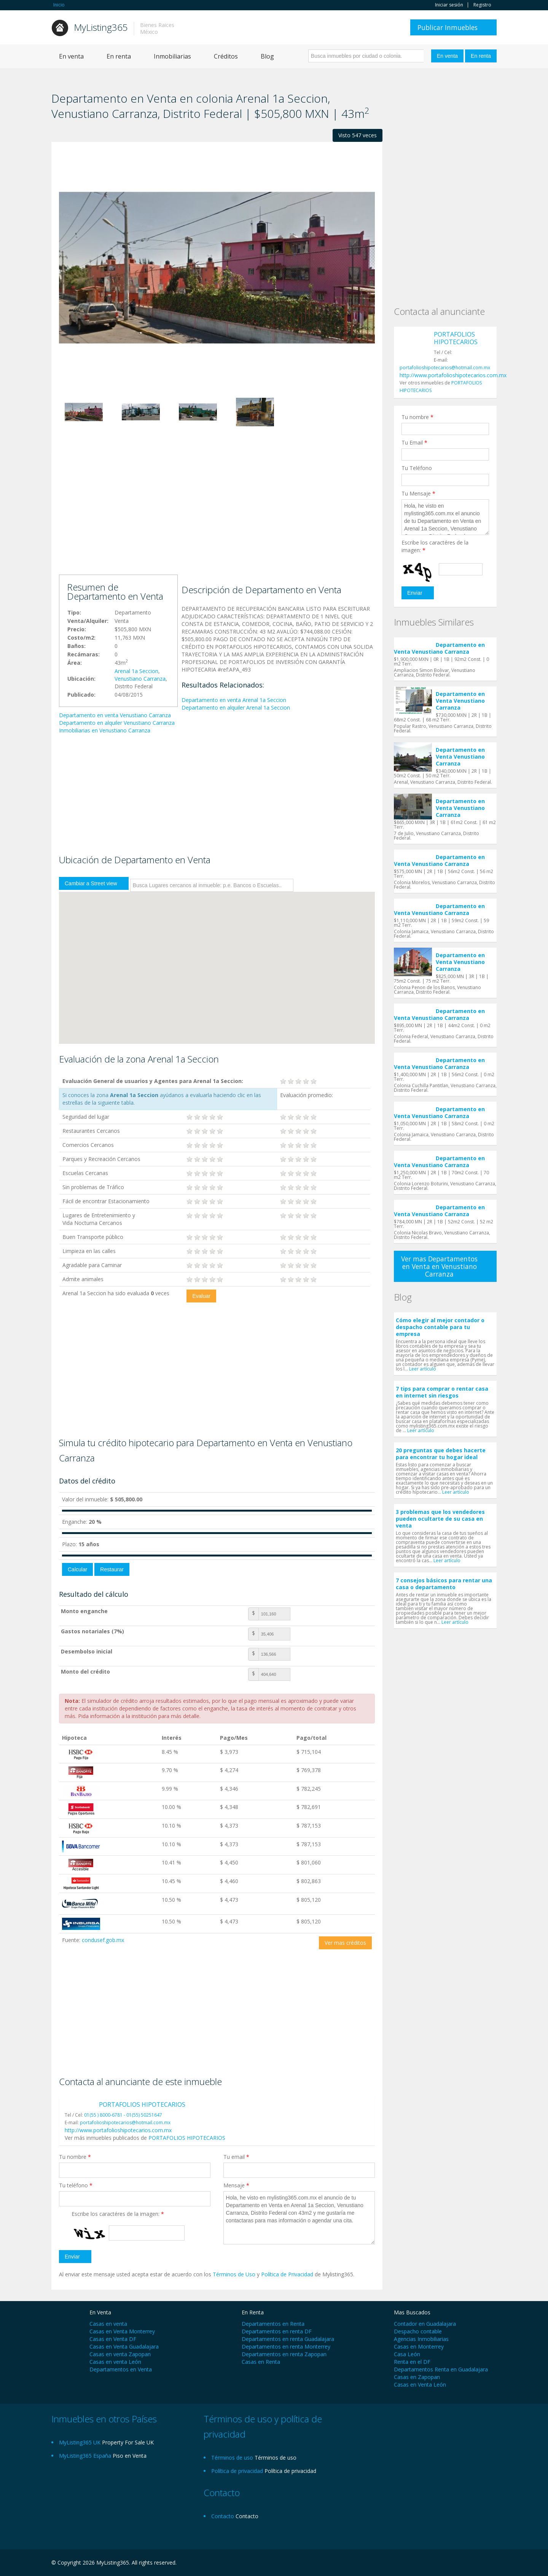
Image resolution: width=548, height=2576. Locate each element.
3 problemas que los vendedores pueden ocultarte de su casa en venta (440, 1518)
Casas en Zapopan (417, 2377)
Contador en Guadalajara (425, 2323)
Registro (482, 5)
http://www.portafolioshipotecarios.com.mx (118, 2130)
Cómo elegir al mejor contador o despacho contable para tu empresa (440, 1327)
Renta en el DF (412, 2361)
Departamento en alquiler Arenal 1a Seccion (236, 707)
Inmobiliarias (172, 56)
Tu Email (414, 442)
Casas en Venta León (420, 2384)
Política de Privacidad (288, 2274)
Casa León (407, 2354)
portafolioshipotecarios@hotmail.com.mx (125, 2122)
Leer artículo (422, 1369)
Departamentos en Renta (273, 2323)
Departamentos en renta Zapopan (284, 2354)
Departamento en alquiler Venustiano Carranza (117, 722)
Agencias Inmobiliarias (421, 2339)
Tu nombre (75, 2156)
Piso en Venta (130, 2455)
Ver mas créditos (345, 1942)
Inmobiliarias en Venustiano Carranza (104, 730)
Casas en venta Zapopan (120, 2354)
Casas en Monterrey (419, 2346)
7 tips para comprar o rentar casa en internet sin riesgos (442, 1392)
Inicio (59, 5)
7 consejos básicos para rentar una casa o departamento (444, 1584)
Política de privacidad (290, 2470)
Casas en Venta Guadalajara (124, 2346)
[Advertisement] (217, 514)
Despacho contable (418, 2331)
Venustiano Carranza (140, 678)
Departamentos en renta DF (277, 2331)
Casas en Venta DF (112, 2339)
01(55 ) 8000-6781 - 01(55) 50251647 (123, 2115)
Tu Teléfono (416, 468)
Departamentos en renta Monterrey (286, 2346)
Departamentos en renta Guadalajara (288, 2339)
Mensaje (236, 2185)
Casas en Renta (261, 2361)
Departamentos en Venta (120, 2369)
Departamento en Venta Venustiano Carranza (439, 648)
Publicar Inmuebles (447, 27)
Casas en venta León (115, 2361)
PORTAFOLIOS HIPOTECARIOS (142, 2104)
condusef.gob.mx (103, 1940)
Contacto (247, 2516)
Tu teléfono (75, 2185)
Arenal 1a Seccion (136, 671)
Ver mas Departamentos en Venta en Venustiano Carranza (439, 1266)
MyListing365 (101, 27)
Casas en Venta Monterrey (122, 2331)
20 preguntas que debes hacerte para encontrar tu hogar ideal (441, 1454)
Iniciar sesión (449, 5)
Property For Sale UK (128, 2442)
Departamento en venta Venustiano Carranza (115, 715)
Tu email (236, 2156)
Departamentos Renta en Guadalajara (441, 2369)
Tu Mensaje (418, 493)
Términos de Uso (234, 2274)
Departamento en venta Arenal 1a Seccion (234, 700)
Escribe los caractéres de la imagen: (118, 2213)
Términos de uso (275, 2457)
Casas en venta (108, 2323)
